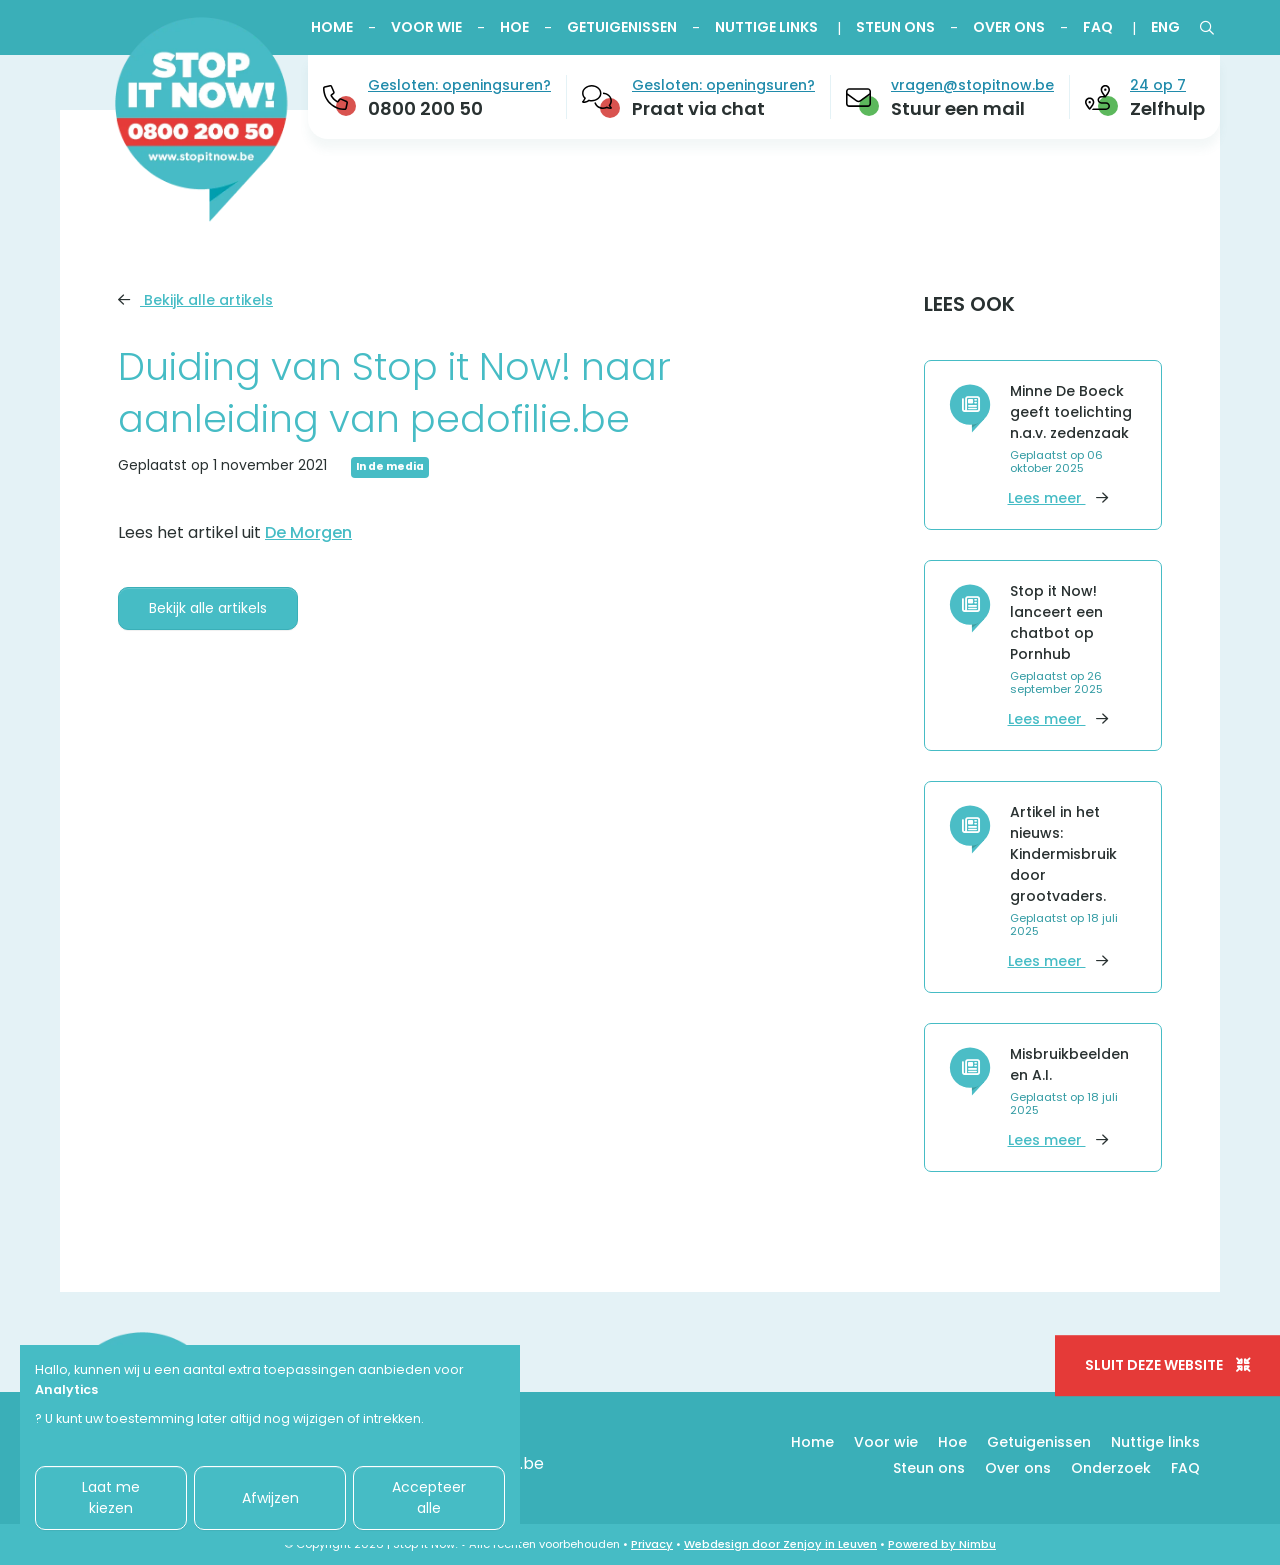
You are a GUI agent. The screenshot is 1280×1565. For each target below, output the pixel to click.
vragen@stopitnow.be (972, 85)
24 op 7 (1158, 85)
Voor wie (426, 27)
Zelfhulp (1167, 108)
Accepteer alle (429, 1497)
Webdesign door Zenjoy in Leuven (780, 1544)
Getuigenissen (622, 27)
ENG (1165, 27)
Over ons (1009, 27)
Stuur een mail (958, 108)
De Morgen (308, 532)
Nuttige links (766, 27)
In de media (390, 466)
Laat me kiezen (111, 1497)
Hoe (514, 27)
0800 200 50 (425, 108)
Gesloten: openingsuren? (459, 85)
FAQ (1098, 27)
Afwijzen (270, 1498)
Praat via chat (698, 108)
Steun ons (895, 27)
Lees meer (1058, 498)
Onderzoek (1111, 1468)
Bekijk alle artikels (195, 300)
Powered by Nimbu (942, 1544)
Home (332, 27)
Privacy (652, 1544)
